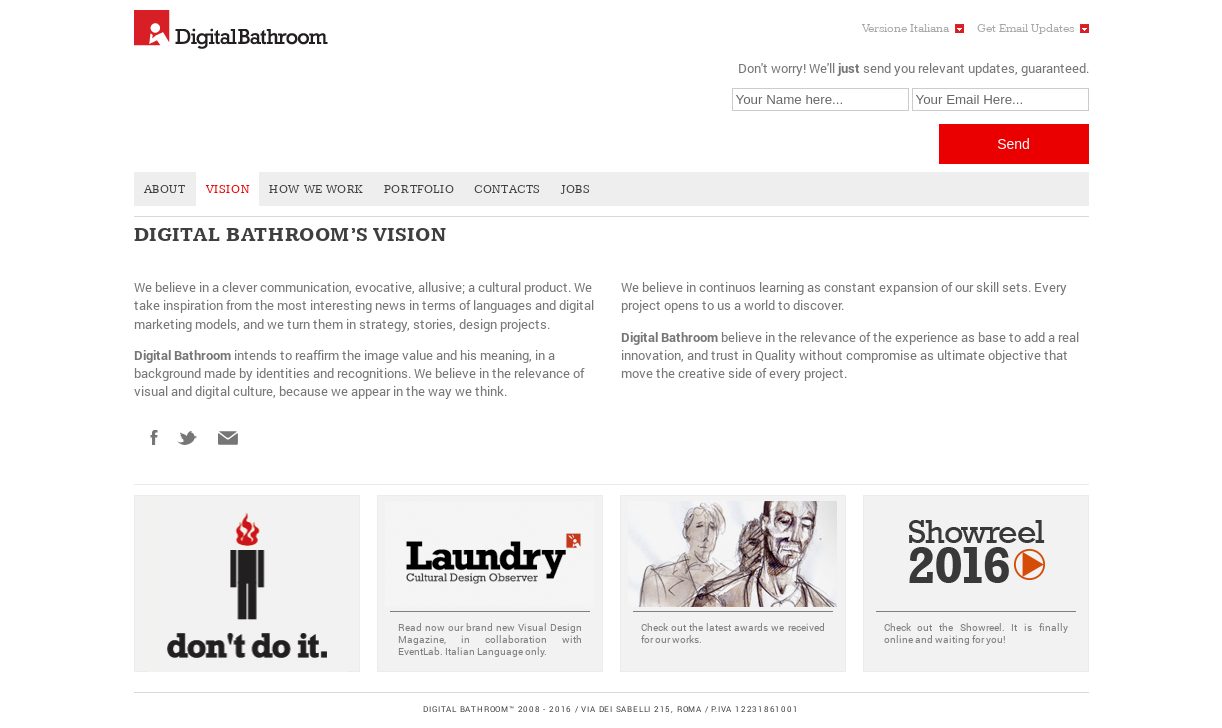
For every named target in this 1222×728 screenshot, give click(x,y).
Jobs (575, 189)
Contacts (507, 189)
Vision (228, 189)
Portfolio (419, 189)
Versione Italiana (905, 28)
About (165, 189)
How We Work (316, 189)
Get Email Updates (1025, 28)
